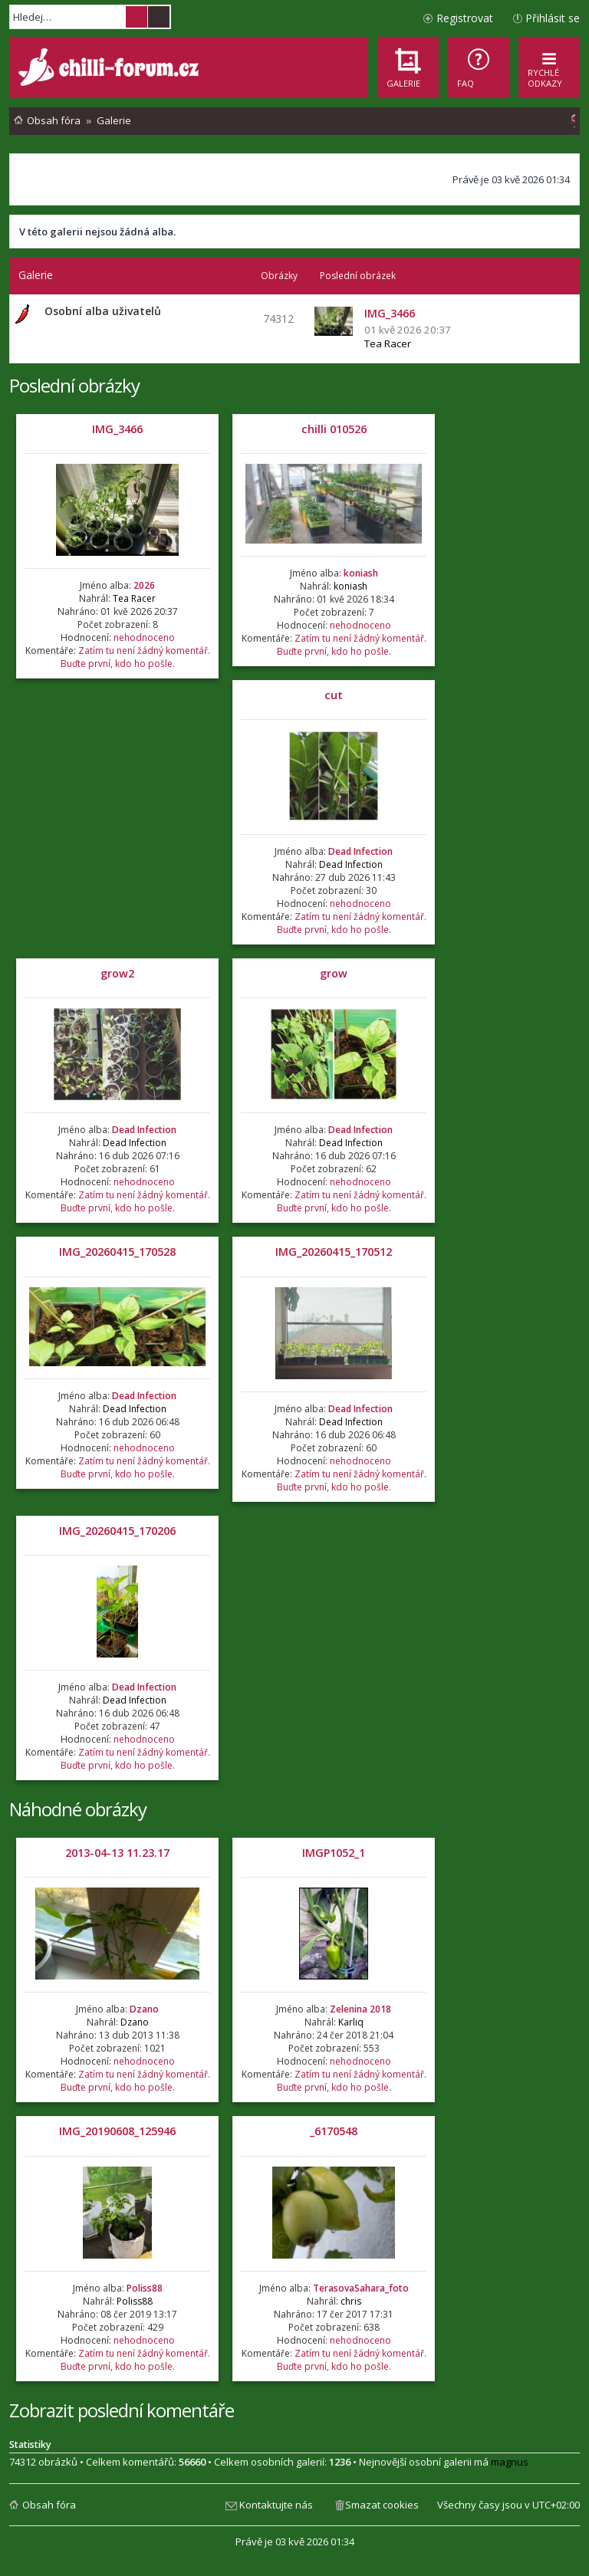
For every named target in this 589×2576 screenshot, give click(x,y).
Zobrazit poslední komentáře (121, 2410)
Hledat (136, 17)
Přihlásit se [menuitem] (552, 18)
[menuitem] (478, 67)
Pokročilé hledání (158, 17)
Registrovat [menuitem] (464, 18)
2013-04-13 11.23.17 (117, 1852)
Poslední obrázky (74, 385)
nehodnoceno (144, 637)
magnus (509, 2462)
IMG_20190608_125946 (117, 2131)
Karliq (351, 2022)
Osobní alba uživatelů (102, 311)
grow (333, 973)
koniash (361, 573)
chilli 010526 (334, 429)
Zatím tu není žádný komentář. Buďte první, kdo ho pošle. (135, 657)
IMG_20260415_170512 (333, 1251)
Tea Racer (387, 343)
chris (351, 2301)
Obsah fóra (49, 2505)
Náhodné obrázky (77, 1809)
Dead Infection (360, 851)
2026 (144, 585)
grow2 (117, 973)
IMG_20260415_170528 (117, 1251)
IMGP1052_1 (333, 1852)
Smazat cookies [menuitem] (382, 2505)
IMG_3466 (117, 429)
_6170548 (333, 2131)
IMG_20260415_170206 (117, 1530)
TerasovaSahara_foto (361, 2288)
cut (333, 695)
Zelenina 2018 (360, 2009)
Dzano (144, 2009)
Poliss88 (145, 2288)
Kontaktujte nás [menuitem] (276, 2505)
